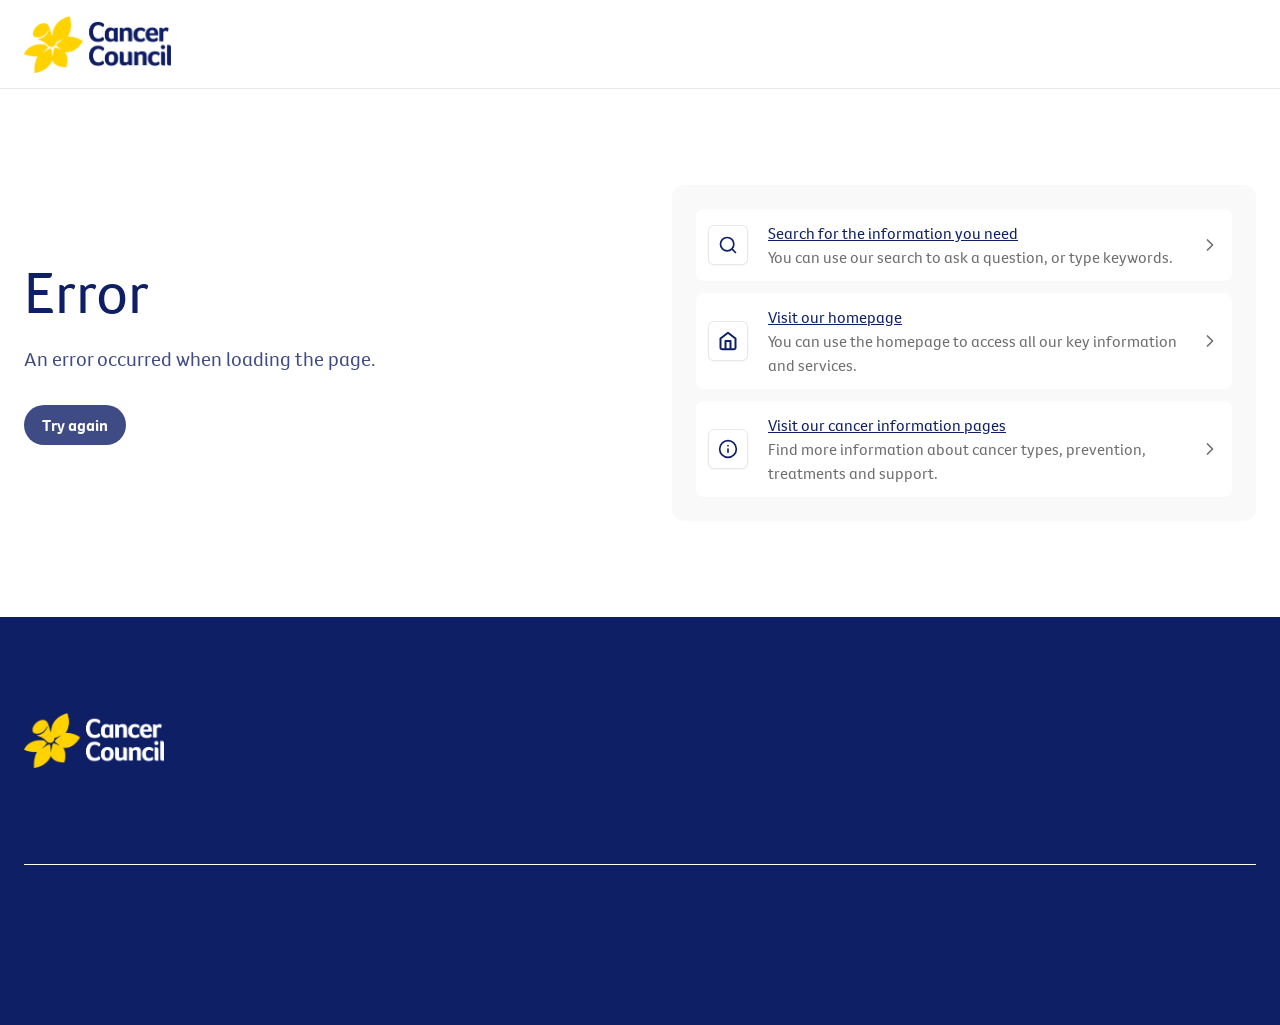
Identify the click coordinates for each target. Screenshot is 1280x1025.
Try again (75, 425)
